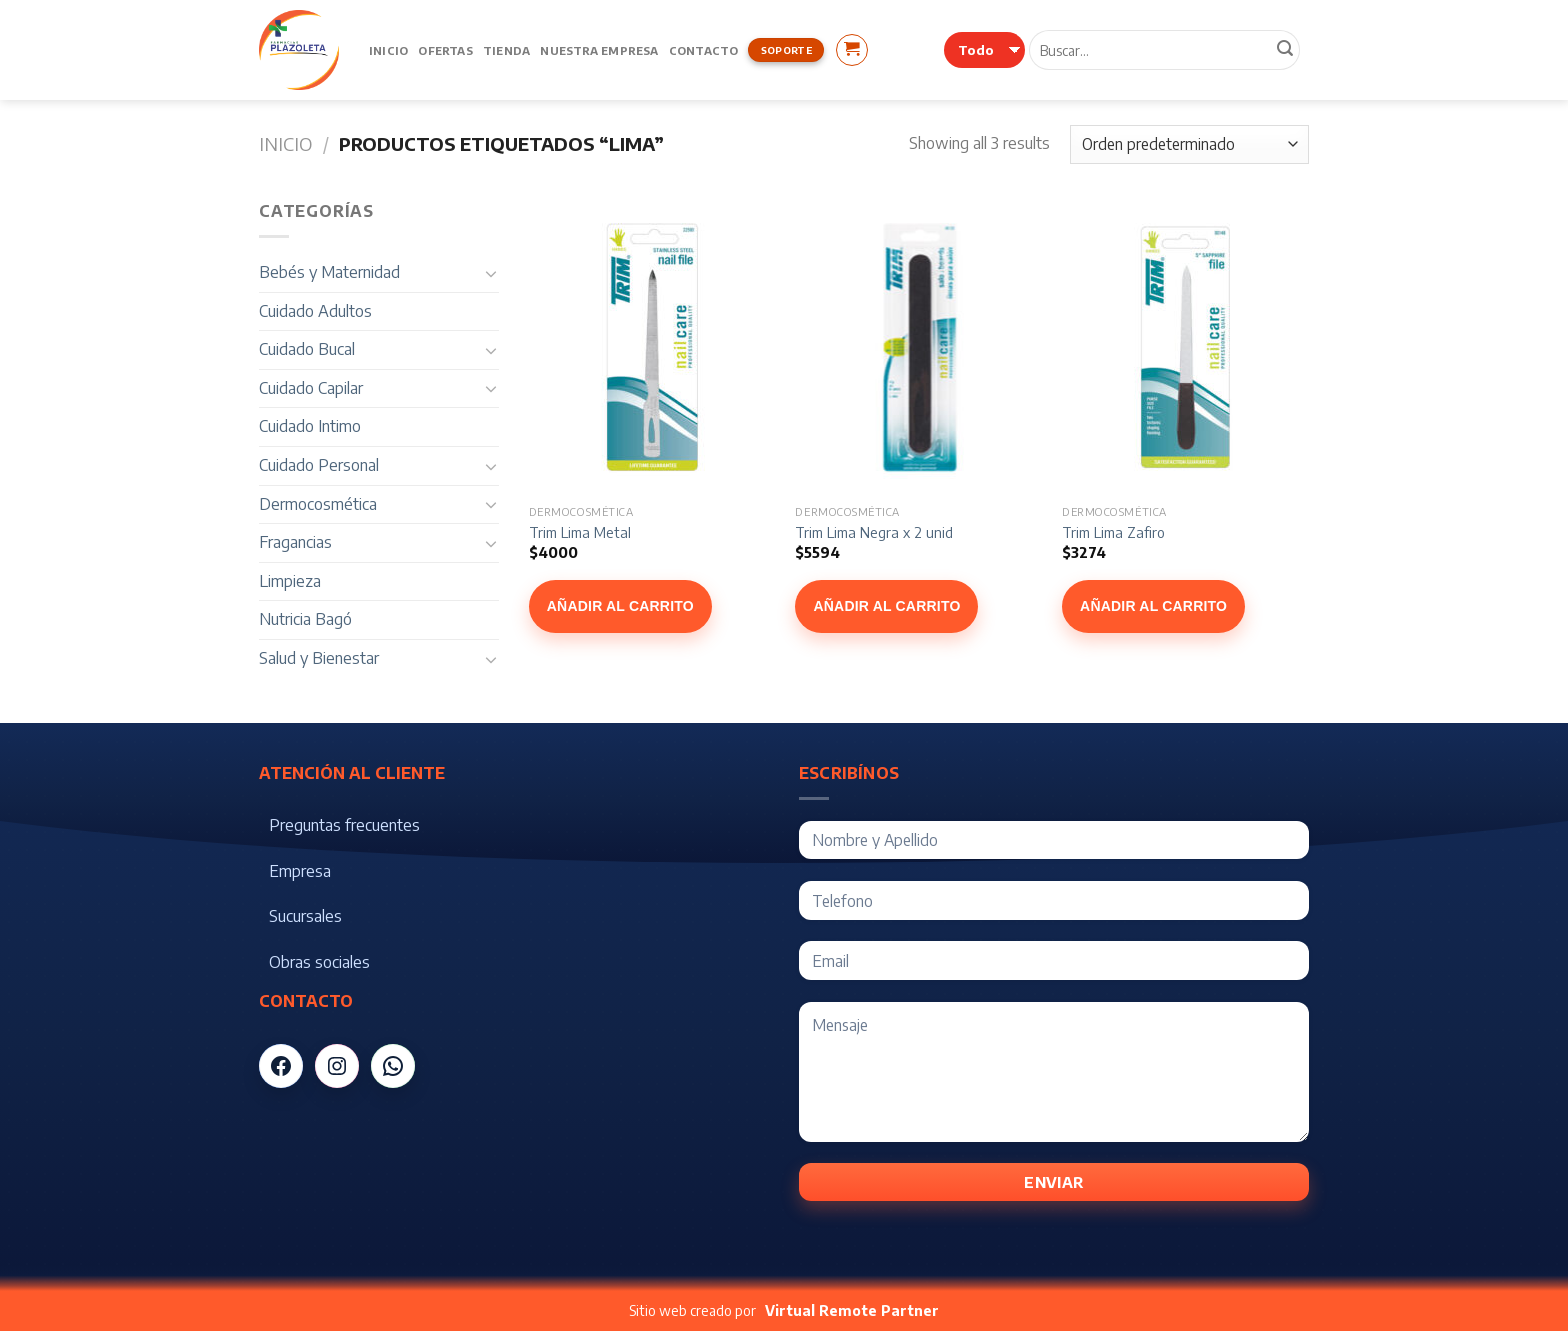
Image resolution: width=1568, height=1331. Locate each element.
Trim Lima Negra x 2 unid (874, 532)
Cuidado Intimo (310, 426)
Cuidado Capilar (311, 388)
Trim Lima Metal (580, 532)
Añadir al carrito (620, 606)
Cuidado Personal (319, 465)
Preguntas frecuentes (344, 825)
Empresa (300, 871)
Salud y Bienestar (319, 658)
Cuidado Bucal (307, 349)
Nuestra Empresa (599, 50)
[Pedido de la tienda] (1189, 144)
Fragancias (295, 542)
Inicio (388, 50)
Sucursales (305, 916)
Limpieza (290, 581)
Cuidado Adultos (315, 311)
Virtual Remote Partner (852, 1310)
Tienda (506, 50)
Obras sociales (319, 962)
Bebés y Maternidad (329, 272)
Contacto (704, 50)
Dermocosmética (318, 504)
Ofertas (445, 50)
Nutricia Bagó (305, 619)
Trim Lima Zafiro (1113, 532)
